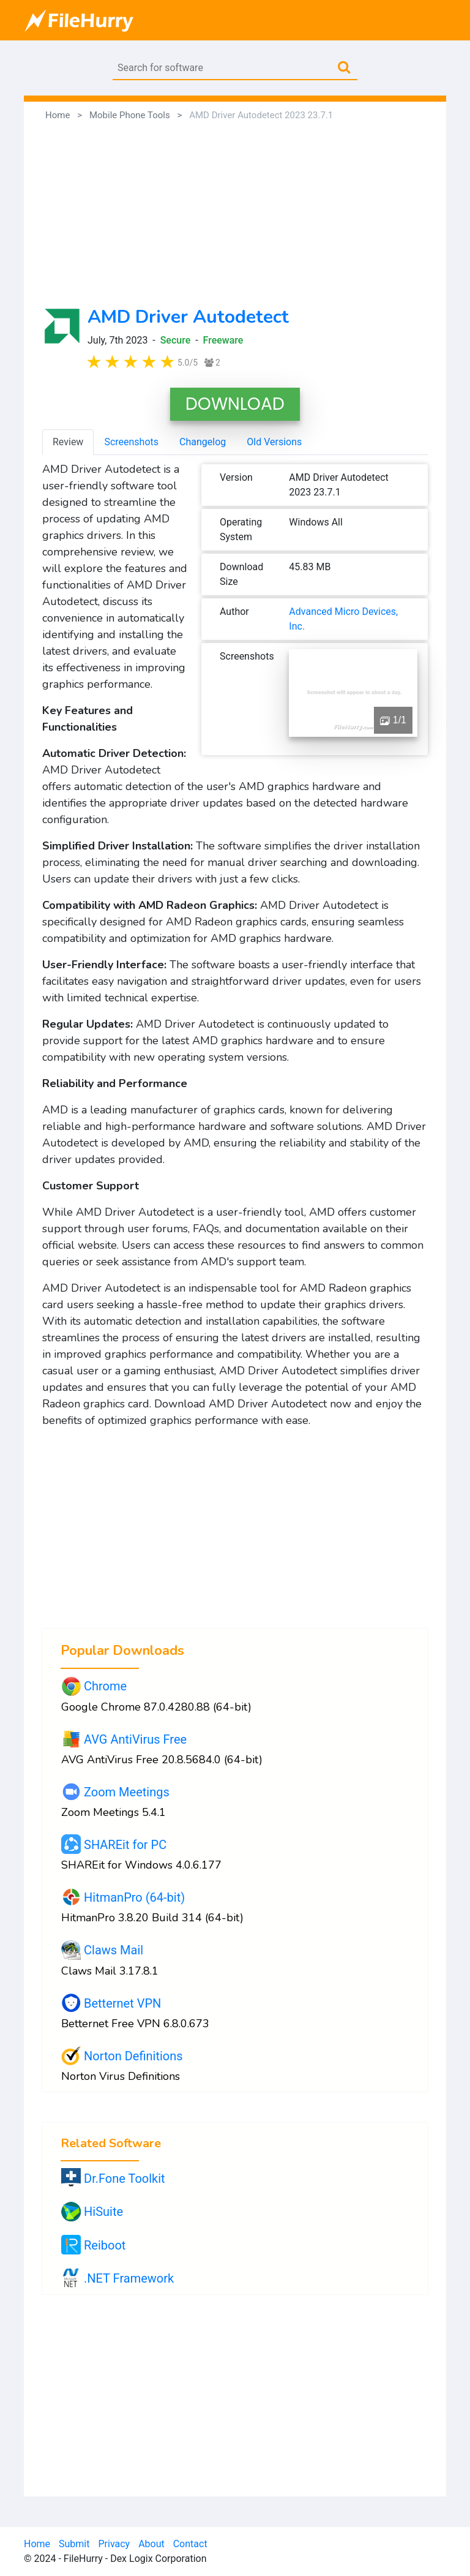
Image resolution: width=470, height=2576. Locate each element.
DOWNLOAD (235, 404)
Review (68, 442)
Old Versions (274, 442)
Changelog (202, 442)
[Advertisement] (235, 214)
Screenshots (131, 442)
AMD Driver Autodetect (188, 317)
